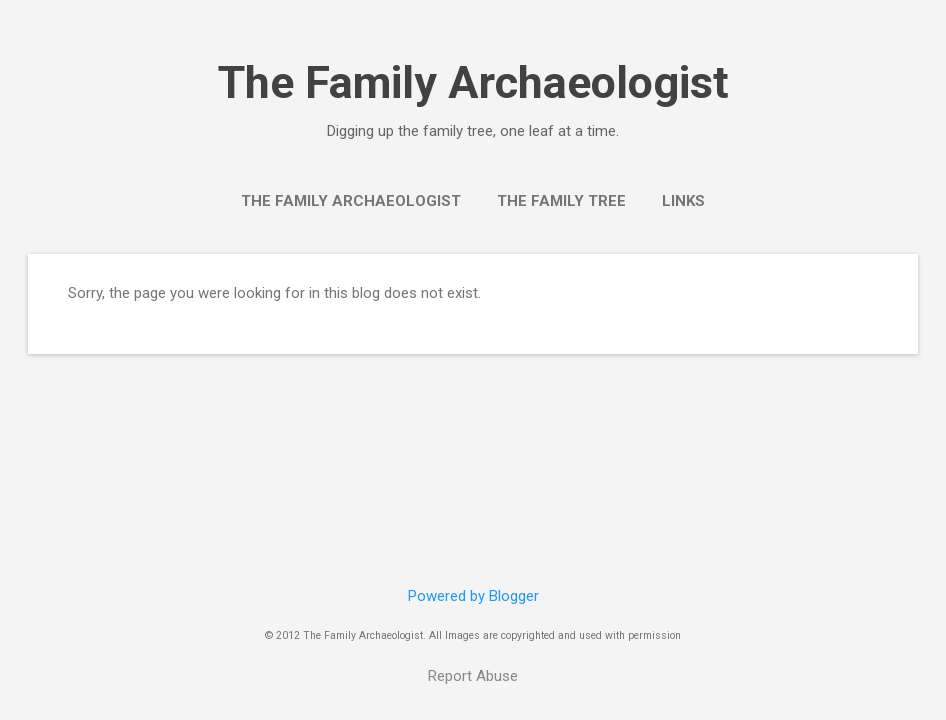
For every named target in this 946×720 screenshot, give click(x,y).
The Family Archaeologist (473, 82)
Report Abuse (473, 676)
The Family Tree (561, 201)
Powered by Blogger (473, 596)
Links (683, 201)
